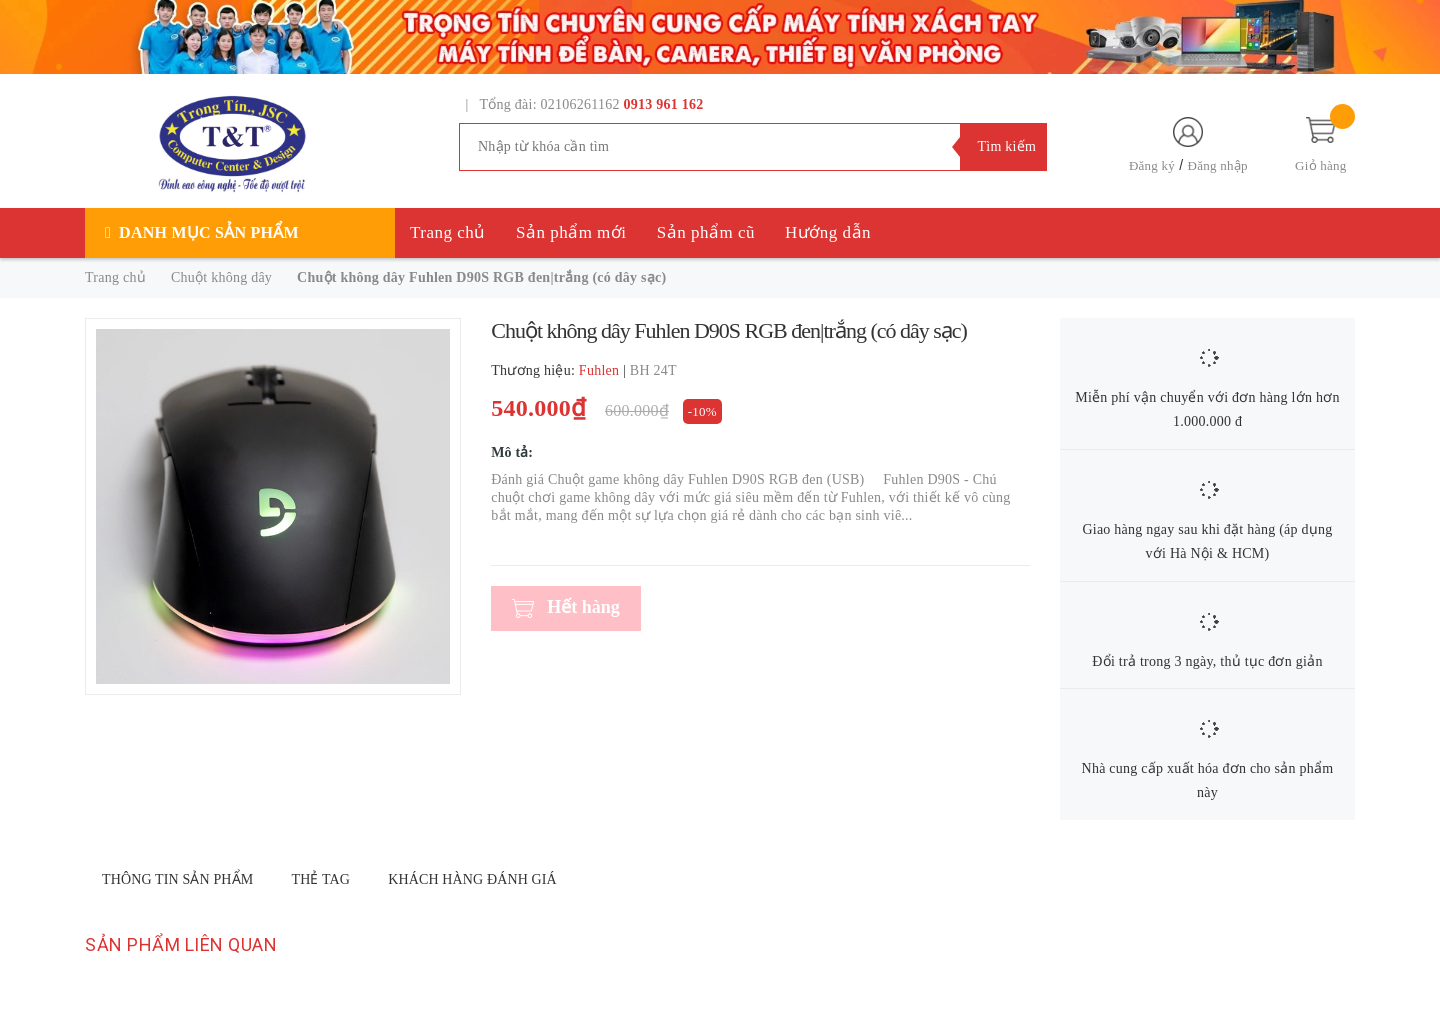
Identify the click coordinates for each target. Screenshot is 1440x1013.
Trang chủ (448, 232)
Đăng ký (1152, 165)
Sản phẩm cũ (706, 232)
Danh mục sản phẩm (209, 232)
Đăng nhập (1218, 165)
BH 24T (653, 370)
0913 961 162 (664, 104)
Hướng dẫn (828, 232)
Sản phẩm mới (571, 232)
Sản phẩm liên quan (181, 944)
